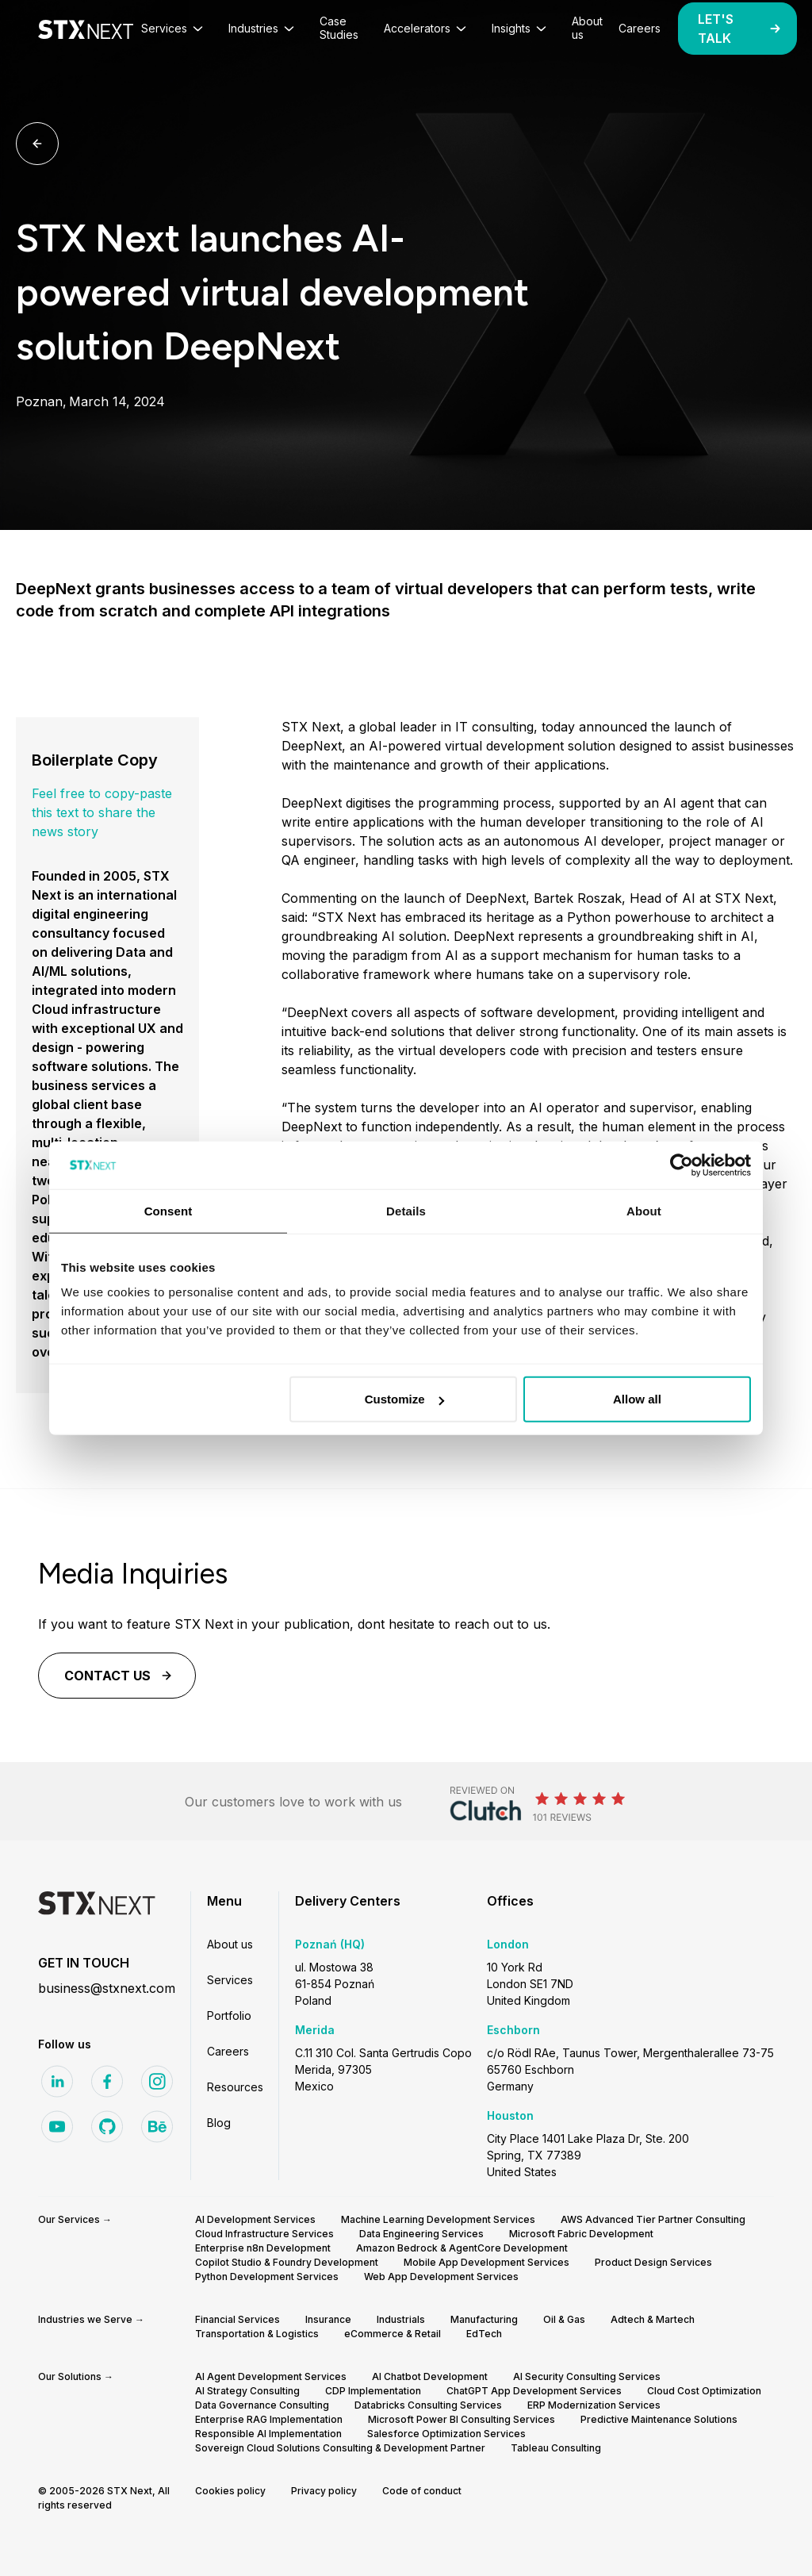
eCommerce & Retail (392, 2334)
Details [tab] (406, 1210)
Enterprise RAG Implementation (269, 2419)
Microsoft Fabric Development (581, 2234)
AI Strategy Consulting (247, 2391)
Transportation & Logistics (257, 2334)
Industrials (401, 2319)
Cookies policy (230, 2491)
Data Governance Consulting (262, 2405)
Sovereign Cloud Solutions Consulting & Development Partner (340, 2448)
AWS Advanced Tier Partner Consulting (653, 2219)
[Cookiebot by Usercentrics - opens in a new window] (681, 1165)
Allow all (637, 1399)
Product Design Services (653, 2262)
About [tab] (643, 1210)
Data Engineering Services (421, 2234)
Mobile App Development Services (486, 2262)
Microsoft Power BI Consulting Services (461, 2419)
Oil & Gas (564, 2319)
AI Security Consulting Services (587, 2376)
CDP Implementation (373, 2391)
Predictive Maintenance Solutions (658, 2419)
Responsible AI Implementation (268, 2434)
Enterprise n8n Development (263, 2248)
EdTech (484, 2334)
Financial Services (237, 2319)
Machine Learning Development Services (438, 2219)
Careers (228, 2051)
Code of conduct (422, 2491)
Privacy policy (324, 2491)
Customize (404, 1399)
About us (230, 1944)
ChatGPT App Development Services (534, 2391)
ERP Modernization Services (594, 2405)
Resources (235, 2087)
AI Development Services (255, 2219)
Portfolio (229, 2015)
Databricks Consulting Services (428, 2405)
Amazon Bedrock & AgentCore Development (462, 2248)
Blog (219, 2122)
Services (230, 1980)
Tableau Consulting (556, 2448)
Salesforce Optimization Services (446, 2434)
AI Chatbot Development (430, 2376)
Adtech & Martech (653, 2319)
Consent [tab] (168, 1210)
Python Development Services (267, 2276)
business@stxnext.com (106, 1988)
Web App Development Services (441, 2276)
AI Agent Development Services (271, 2376)
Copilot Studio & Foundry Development (286, 2262)
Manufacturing (484, 2319)
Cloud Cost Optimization (704, 2391)
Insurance (328, 2319)
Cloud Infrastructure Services (264, 2234)
